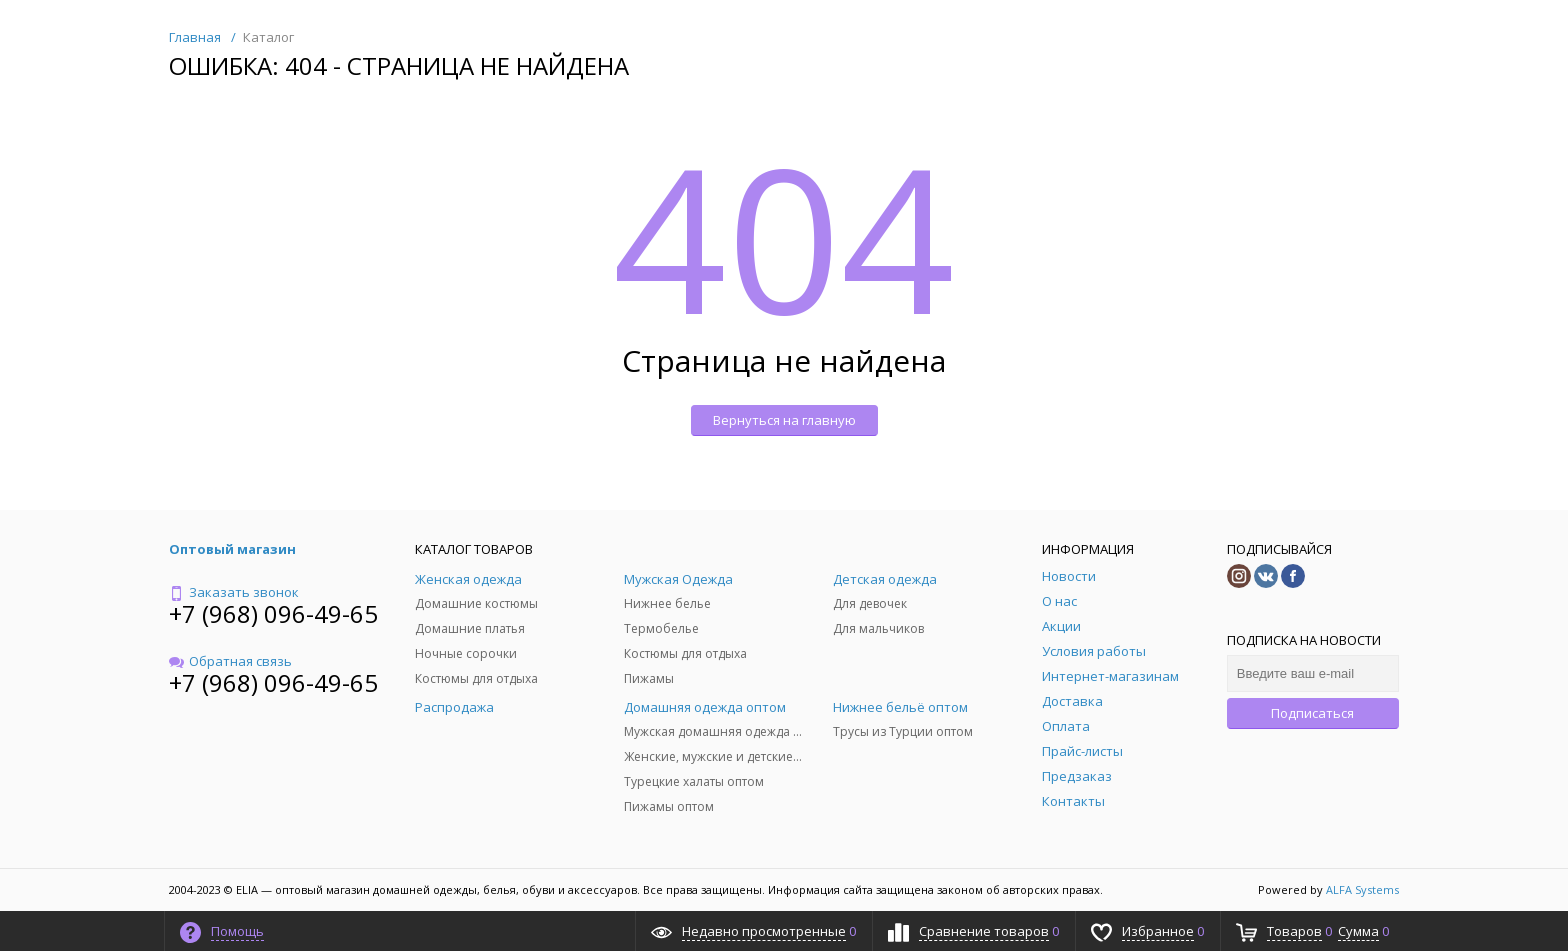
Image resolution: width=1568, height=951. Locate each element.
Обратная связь (230, 661)
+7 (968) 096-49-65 (273, 613)
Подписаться (1312, 713)
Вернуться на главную (784, 420)
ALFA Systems (1362, 889)
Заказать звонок (234, 592)
